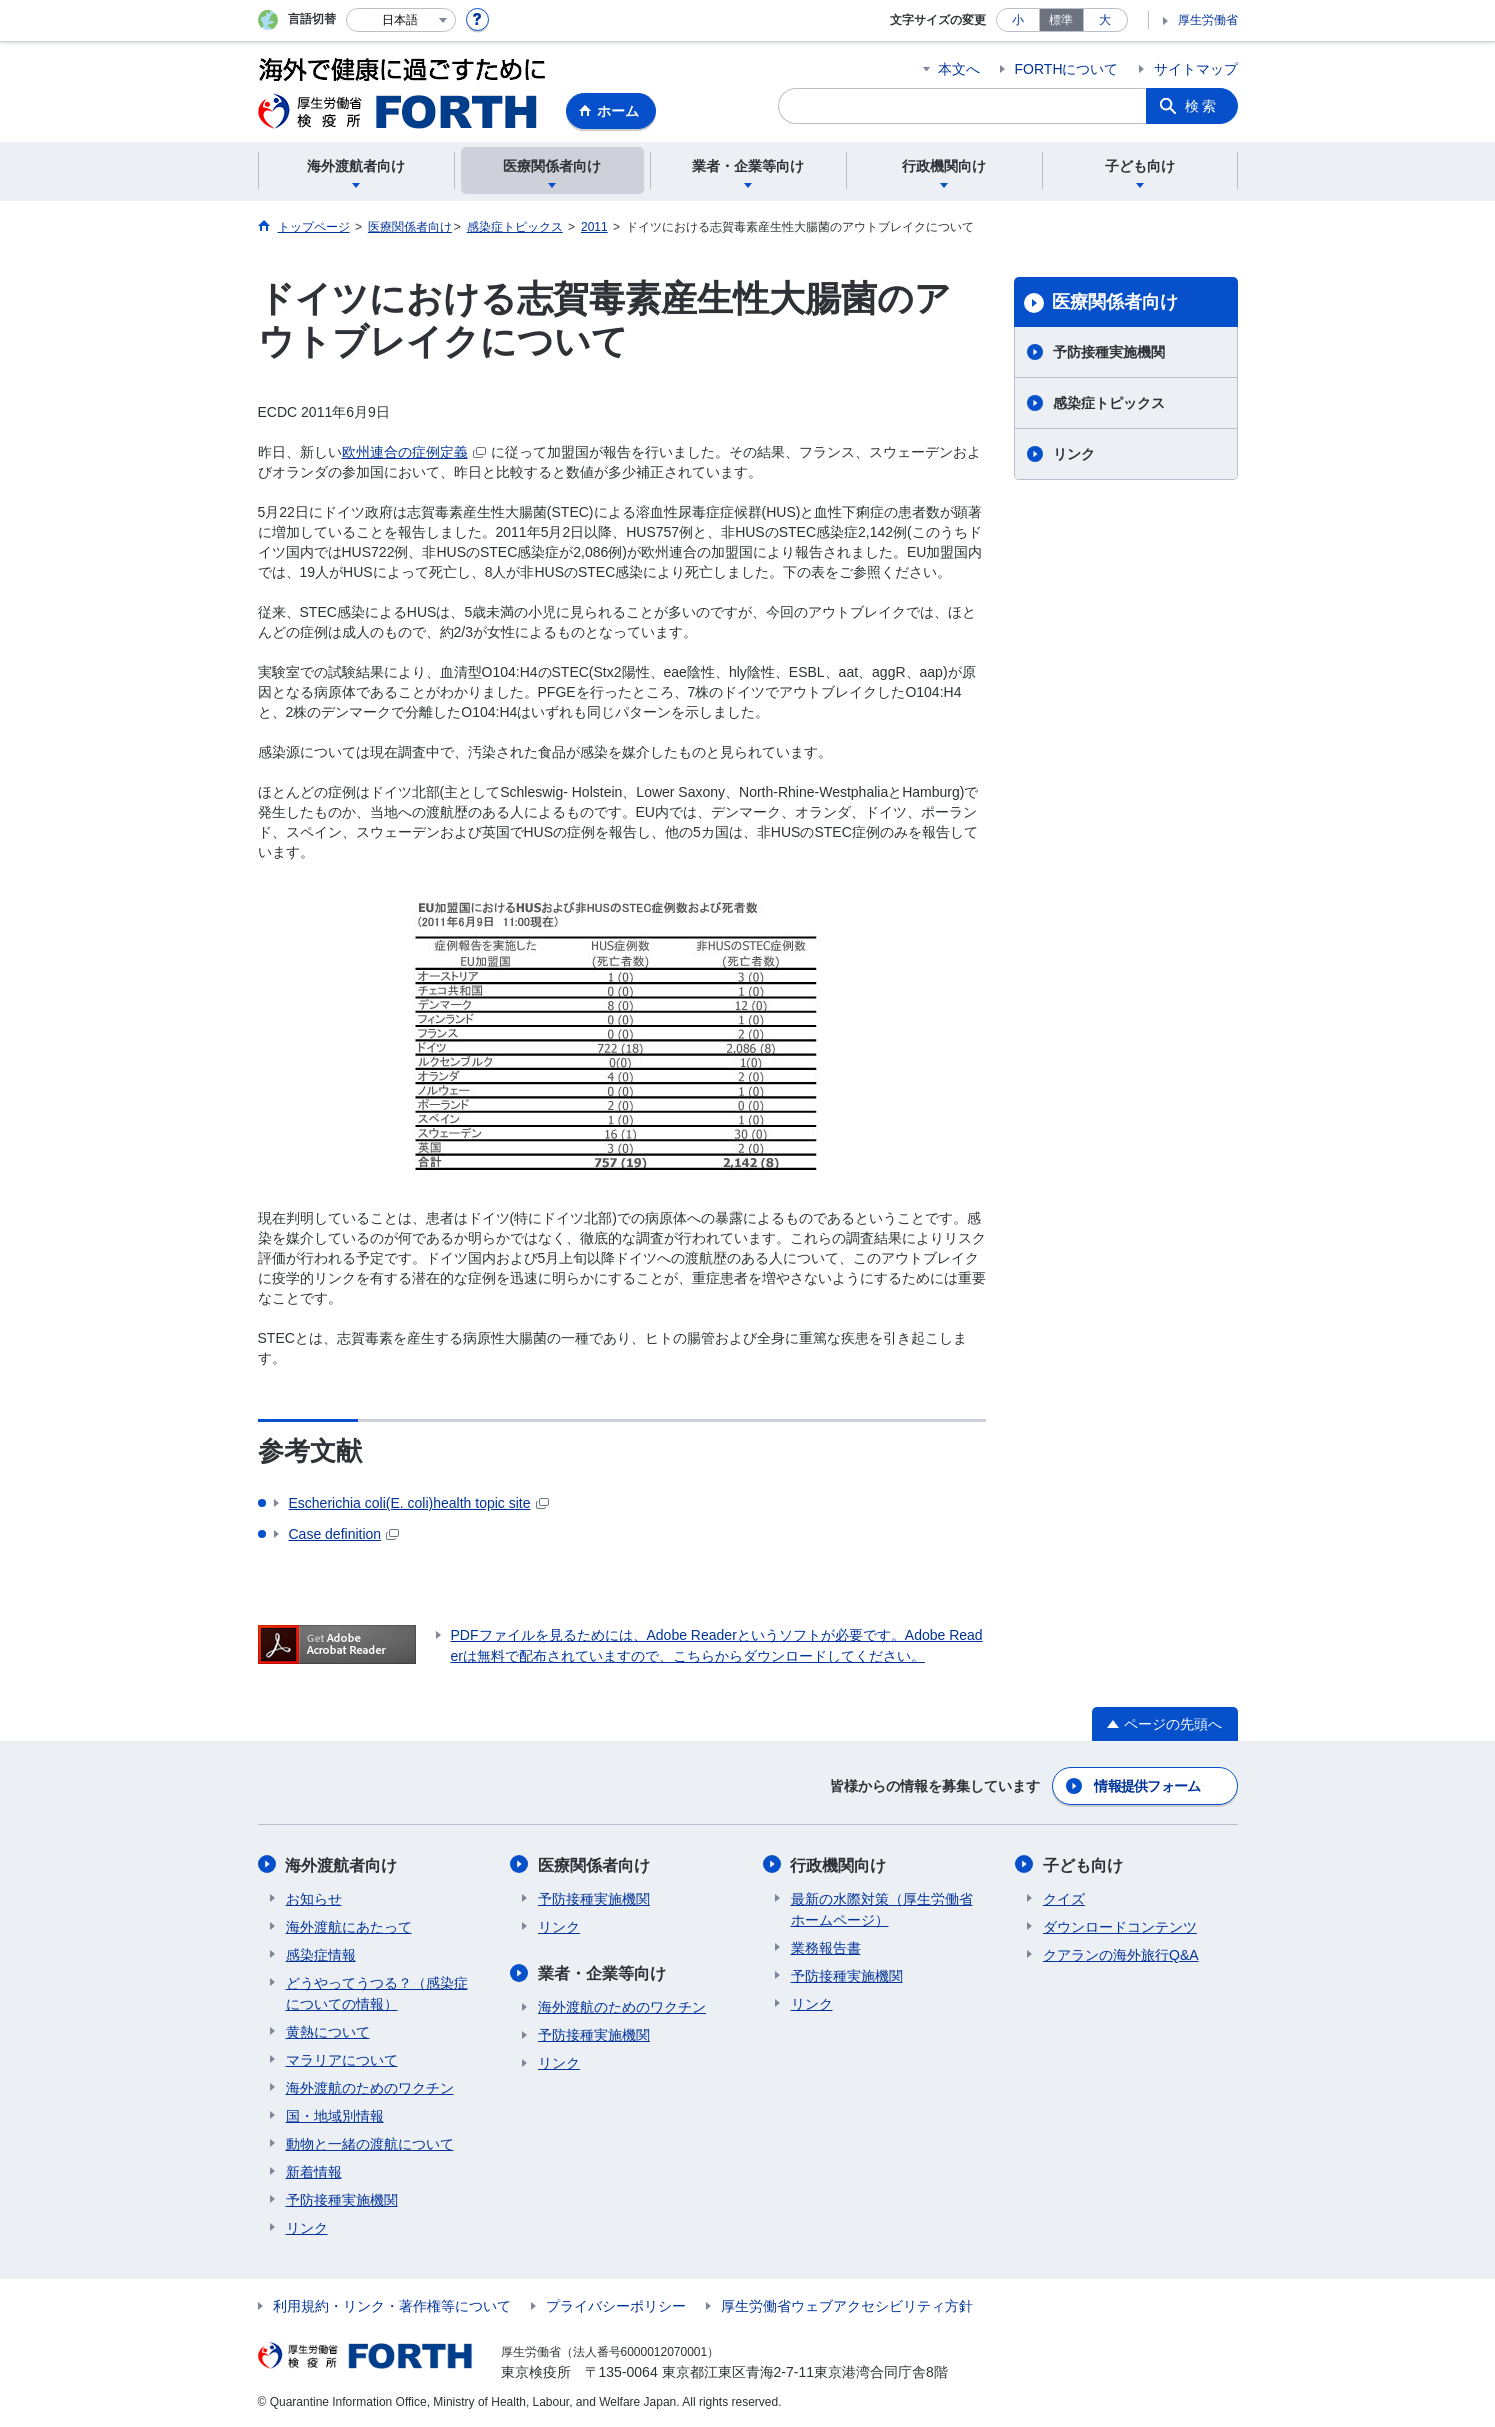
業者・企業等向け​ (602, 1972)
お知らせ (314, 1898)
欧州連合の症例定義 (414, 452)
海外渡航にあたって (349, 1926)
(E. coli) (419, 1503)
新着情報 (314, 2171)
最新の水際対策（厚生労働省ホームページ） (882, 1908)
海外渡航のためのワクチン (370, 2087)
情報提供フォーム (1147, 1786)
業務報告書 (826, 1947)
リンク (1074, 454)
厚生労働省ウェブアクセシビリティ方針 (847, 2305)
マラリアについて (342, 2059)
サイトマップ (1196, 69)
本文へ (959, 69)
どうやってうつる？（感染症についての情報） (377, 1992)
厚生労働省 (1208, 20)
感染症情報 (321, 1954)
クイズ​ (1064, 1898)
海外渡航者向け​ (342, 1864)
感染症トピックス (1109, 403)
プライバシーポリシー (616, 2305)
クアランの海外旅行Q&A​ (1121, 1954)
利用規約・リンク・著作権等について (392, 2305)
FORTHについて (1067, 69)
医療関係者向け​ (1115, 302)
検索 (1202, 106)
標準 (1061, 20)
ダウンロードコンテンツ (1120, 1926)
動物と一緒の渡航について (370, 2143)
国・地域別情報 (335, 2115)
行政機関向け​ (839, 1864)
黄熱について (328, 2031)
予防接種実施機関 (1109, 352)
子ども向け (1083, 1864)
